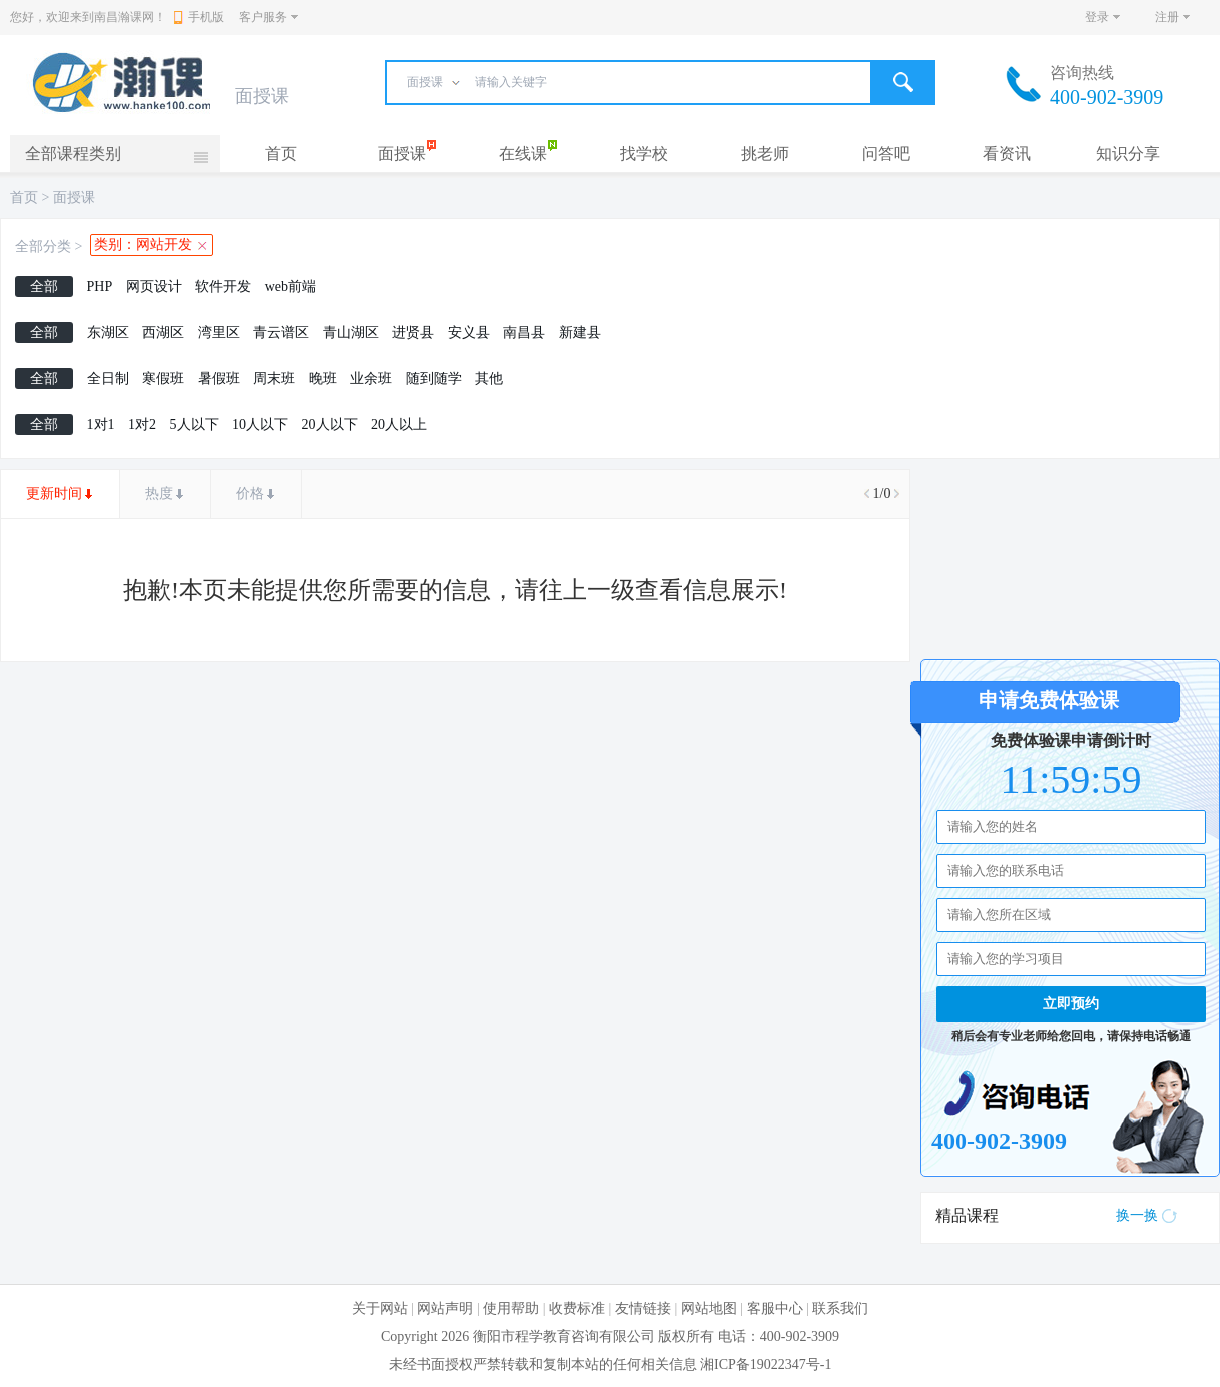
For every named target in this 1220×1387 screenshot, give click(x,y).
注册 (1167, 17)
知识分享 (1128, 153)
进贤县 (413, 332)
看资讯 (1007, 153)
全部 (44, 286)
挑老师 (765, 153)
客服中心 (775, 1308)
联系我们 (840, 1308)
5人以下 (194, 424)
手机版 (199, 17)
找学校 (644, 153)
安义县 (469, 332)
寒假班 (163, 378)
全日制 (108, 378)
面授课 (402, 153)
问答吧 (886, 153)
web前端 (290, 286)
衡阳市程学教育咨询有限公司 (564, 1336)
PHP (100, 286)
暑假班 (219, 378)
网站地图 (709, 1308)
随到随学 (434, 378)
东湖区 (108, 332)
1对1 (101, 424)
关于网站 (380, 1308)
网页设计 (154, 286)
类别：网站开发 (143, 244)
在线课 (523, 153)
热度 (159, 493)
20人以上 (399, 424)
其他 (489, 378)
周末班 (274, 378)
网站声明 (445, 1308)
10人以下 (260, 424)
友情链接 (643, 1308)
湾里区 (219, 332)
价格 (250, 493)
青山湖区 (351, 332)
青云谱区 (281, 332)
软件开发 (223, 286)
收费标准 (577, 1308)
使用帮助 (511, 1308)
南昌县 (524, 332)
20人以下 (330, 424)
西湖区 (163, 332)
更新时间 (54, 493)
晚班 (323, 378)
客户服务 (263, 17)
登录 (1097, 17)
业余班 (371, 378)
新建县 (580, 332)
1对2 (142, 424)
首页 (281, 153)
